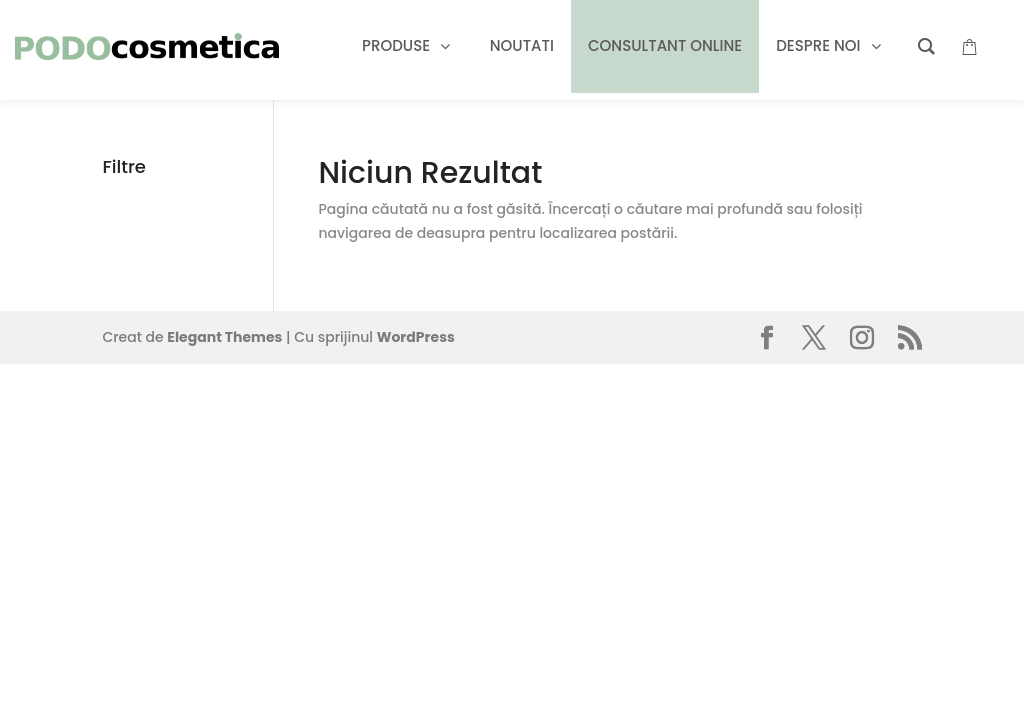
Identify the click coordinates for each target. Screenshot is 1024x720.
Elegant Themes (224, 337)
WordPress (416, 337)
